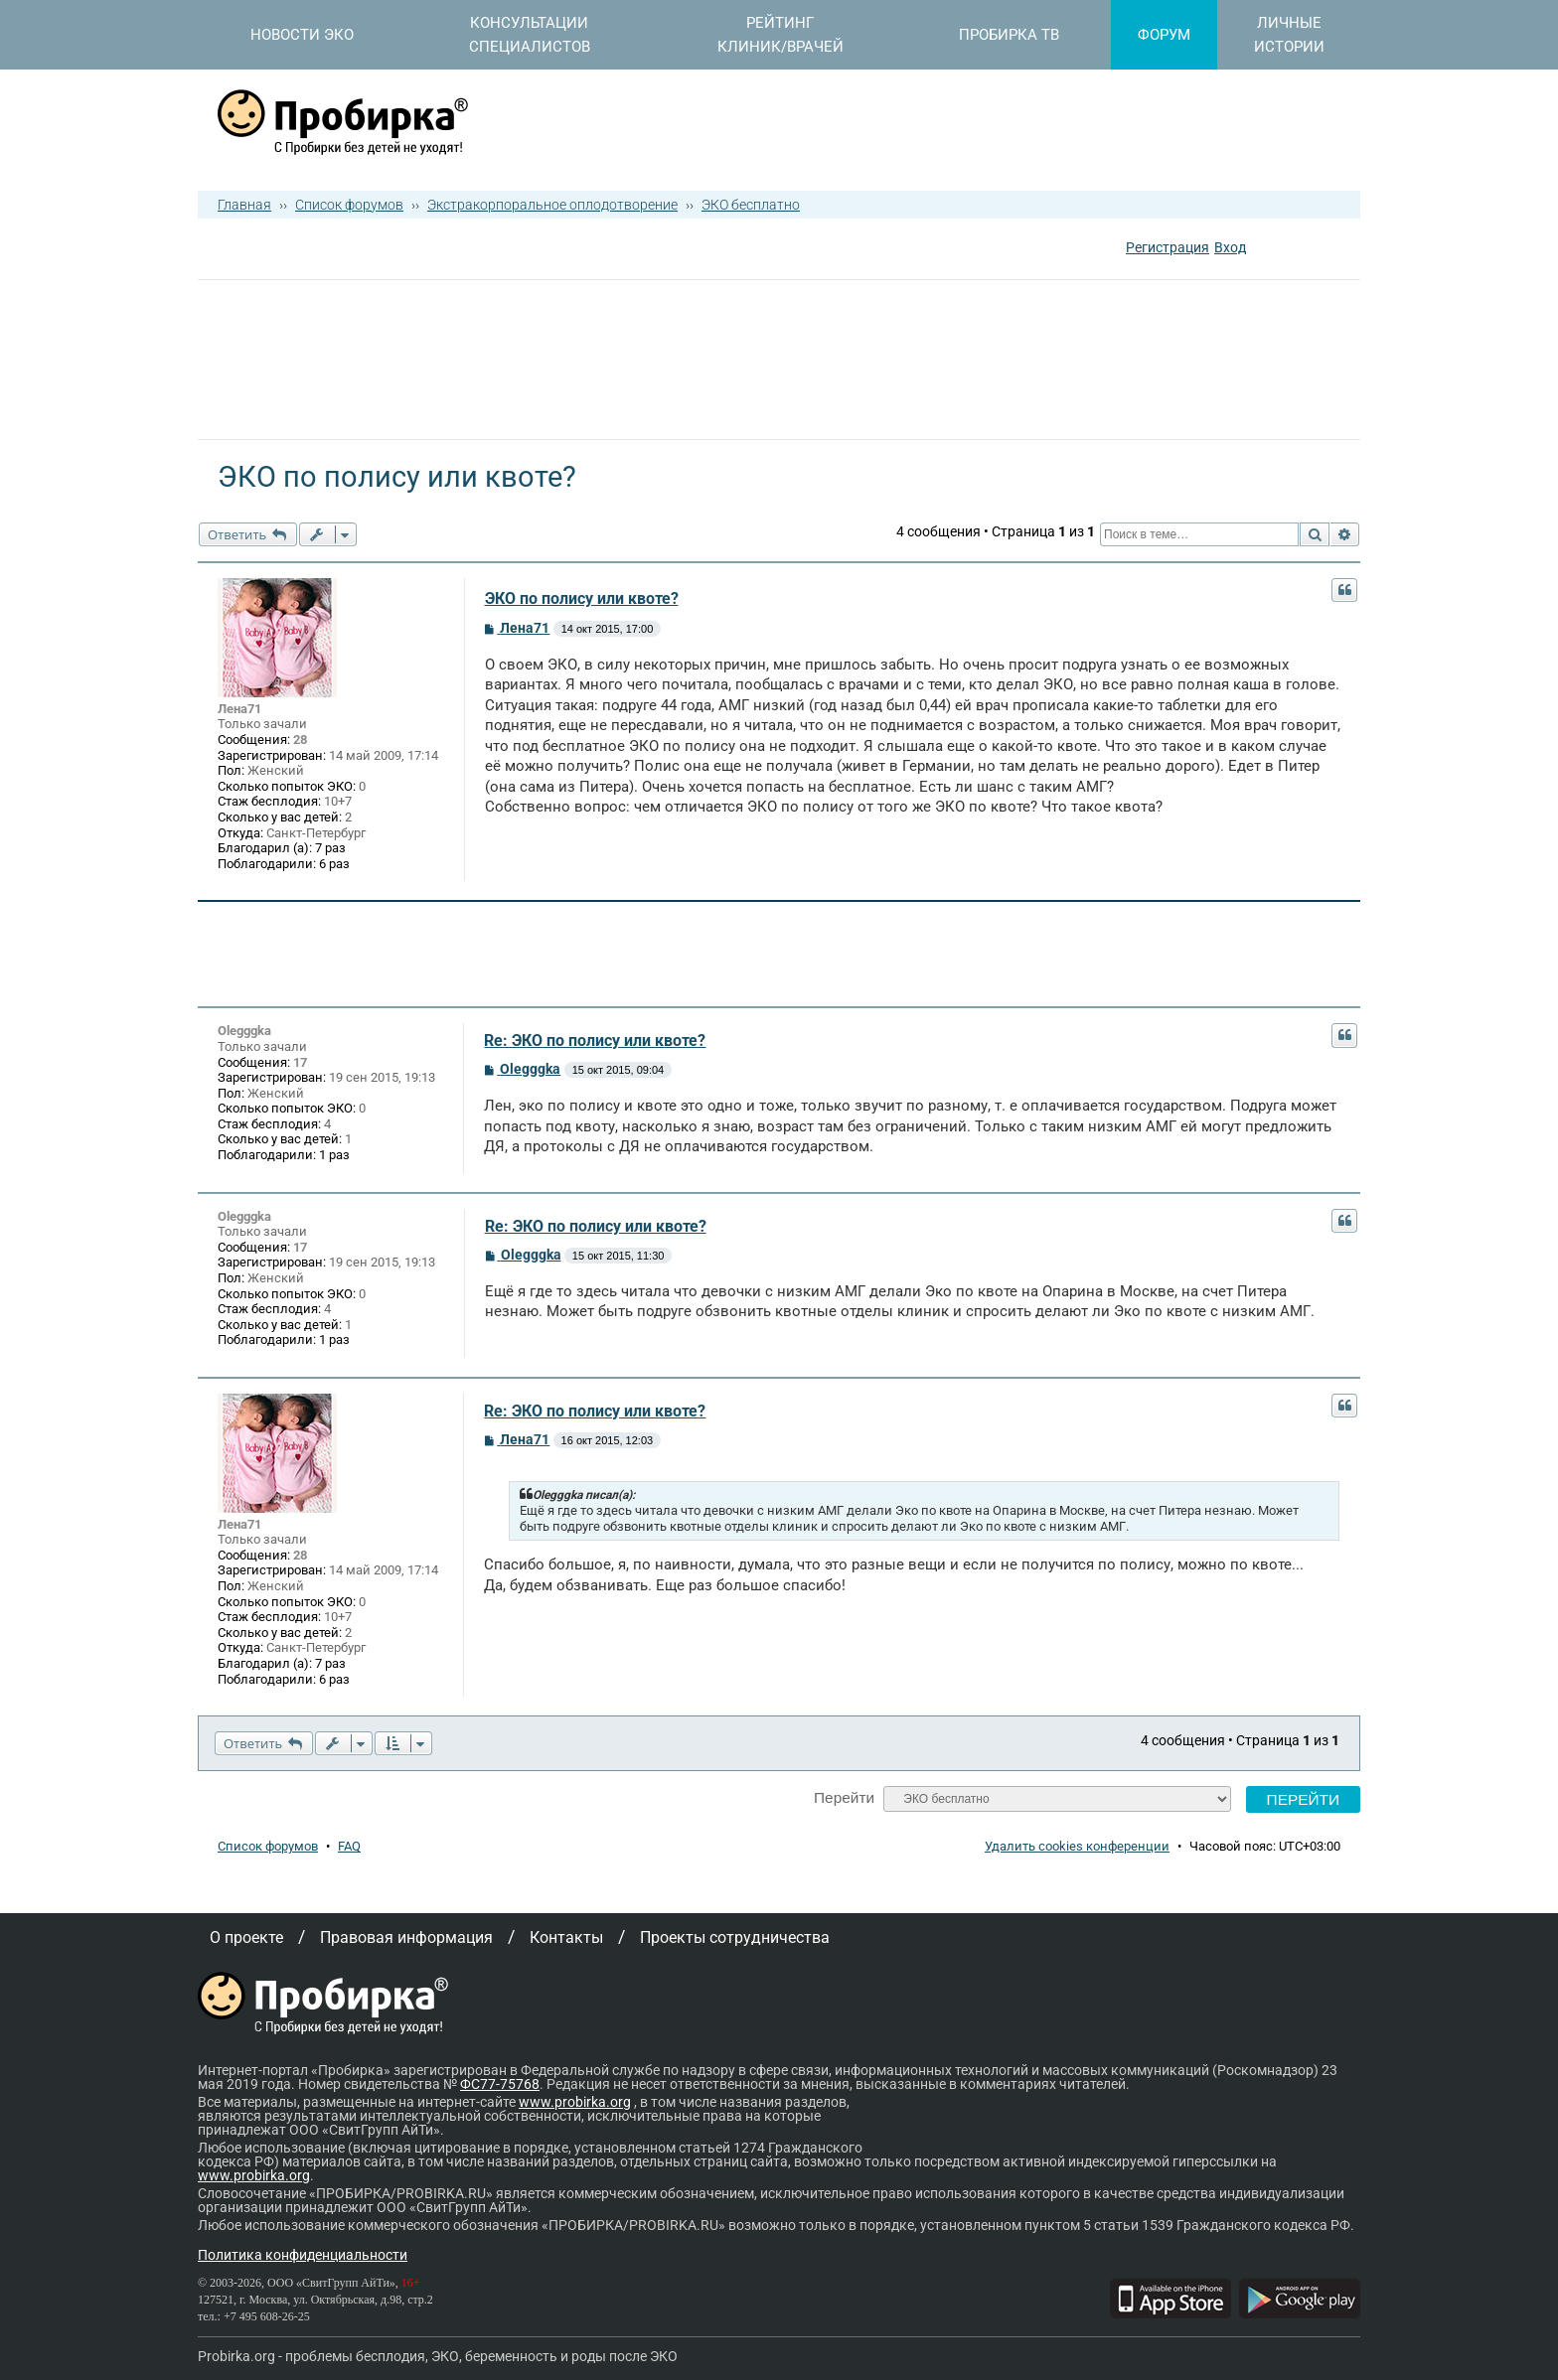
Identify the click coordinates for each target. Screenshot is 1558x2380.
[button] (1264, 249)
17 (300, 1062)
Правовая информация (406, 1937)
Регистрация (1167, 247)
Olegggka (244, 1030)
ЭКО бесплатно (750, 205)
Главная (244, 205)
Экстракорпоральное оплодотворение (552, 205)
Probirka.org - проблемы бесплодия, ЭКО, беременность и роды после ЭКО (438, 2356)
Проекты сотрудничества (735, 1937)
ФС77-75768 (500, 2084)
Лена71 (239, 708)
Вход (1230, 247)
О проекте (246, 1937)
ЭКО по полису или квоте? (582, 598)
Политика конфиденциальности (302, 2255)
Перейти (844, 1797)
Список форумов (349, 205)
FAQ (349, 1846)
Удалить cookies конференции (1077, 1846)
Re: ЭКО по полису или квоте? (594, 1040)
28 (300, 739)
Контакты (566, 1937)
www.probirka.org (575, 2102)
